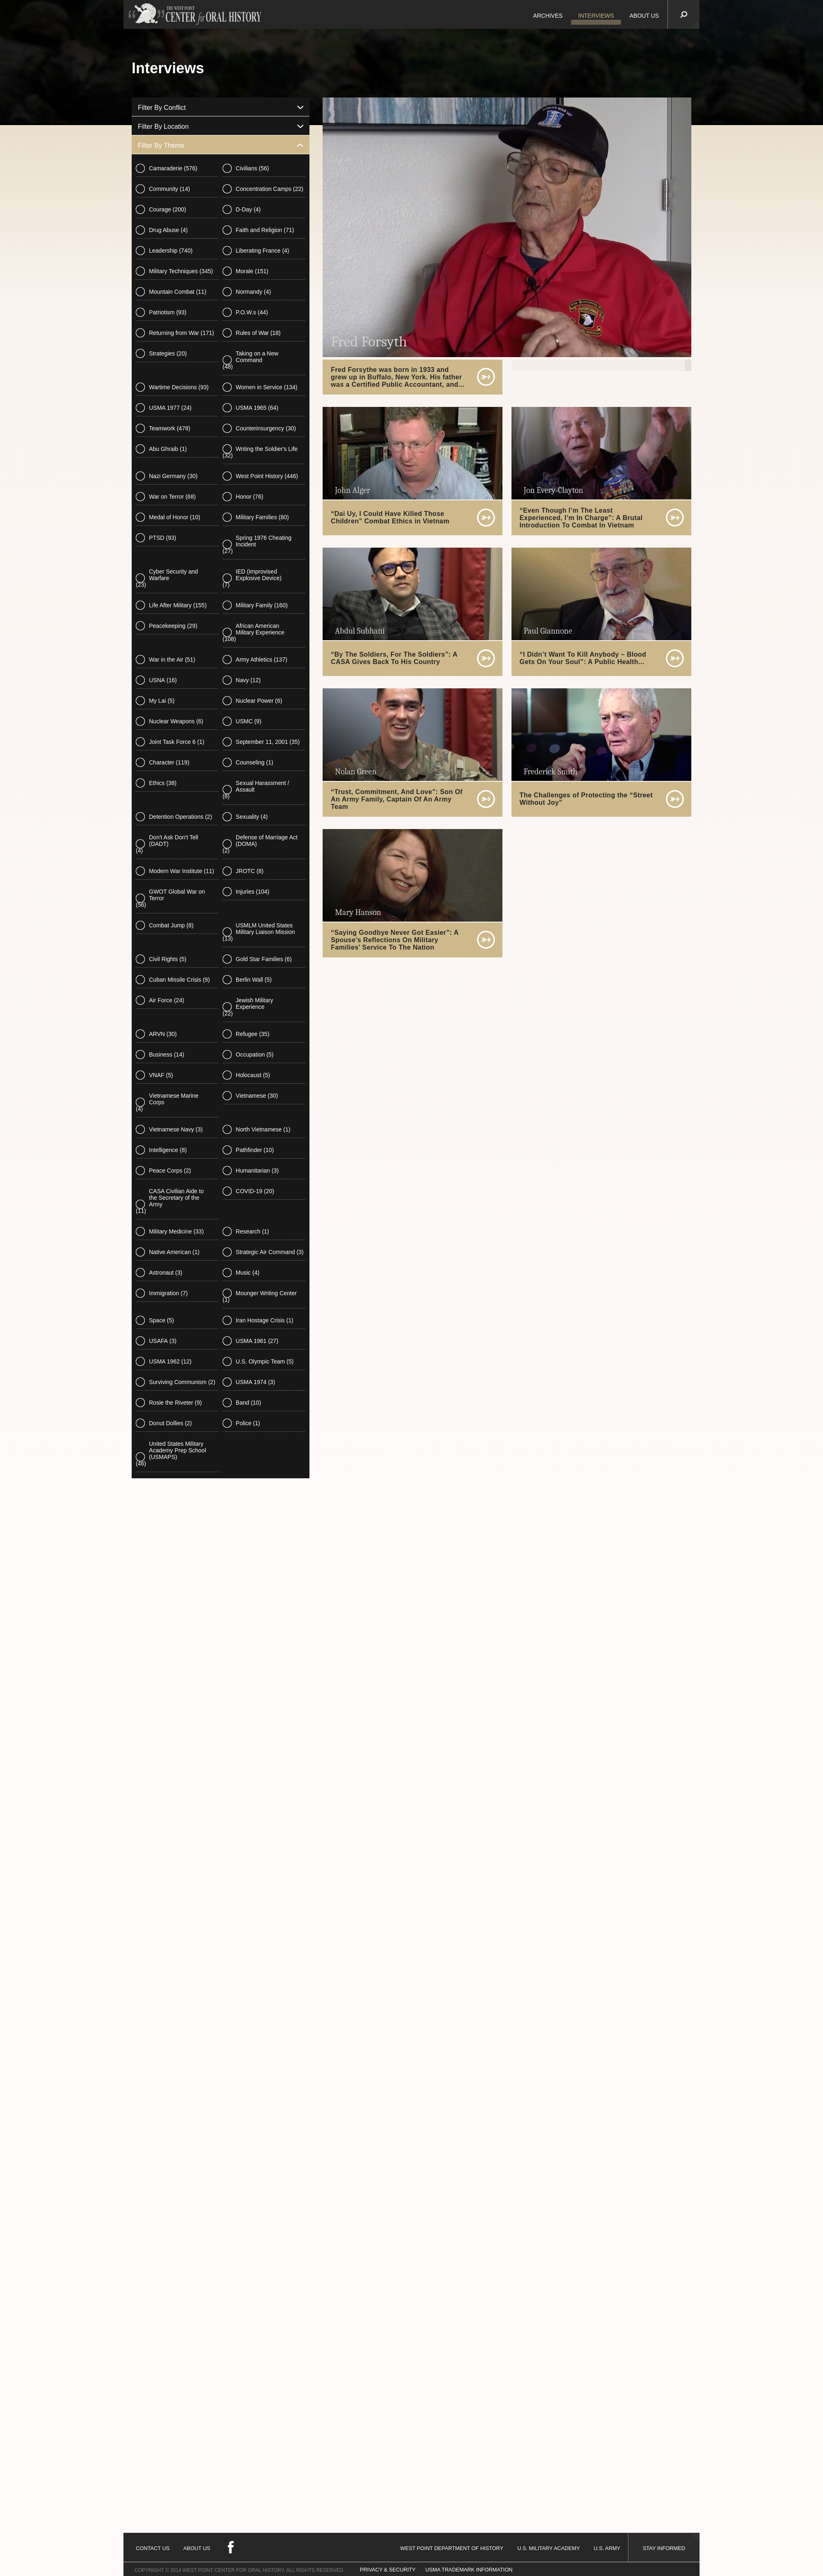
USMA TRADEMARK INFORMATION (468, 2570)
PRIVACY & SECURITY (388, 2570)
